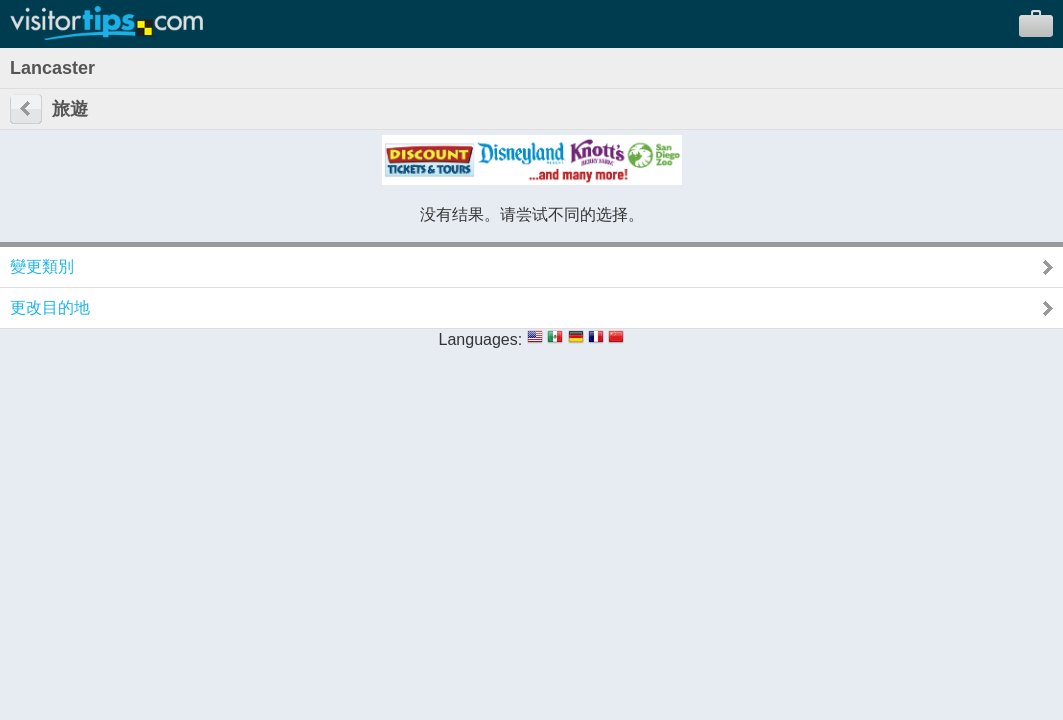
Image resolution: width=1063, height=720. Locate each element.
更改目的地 (50, 307)
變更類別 (42, 266)
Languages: (481, 339)
